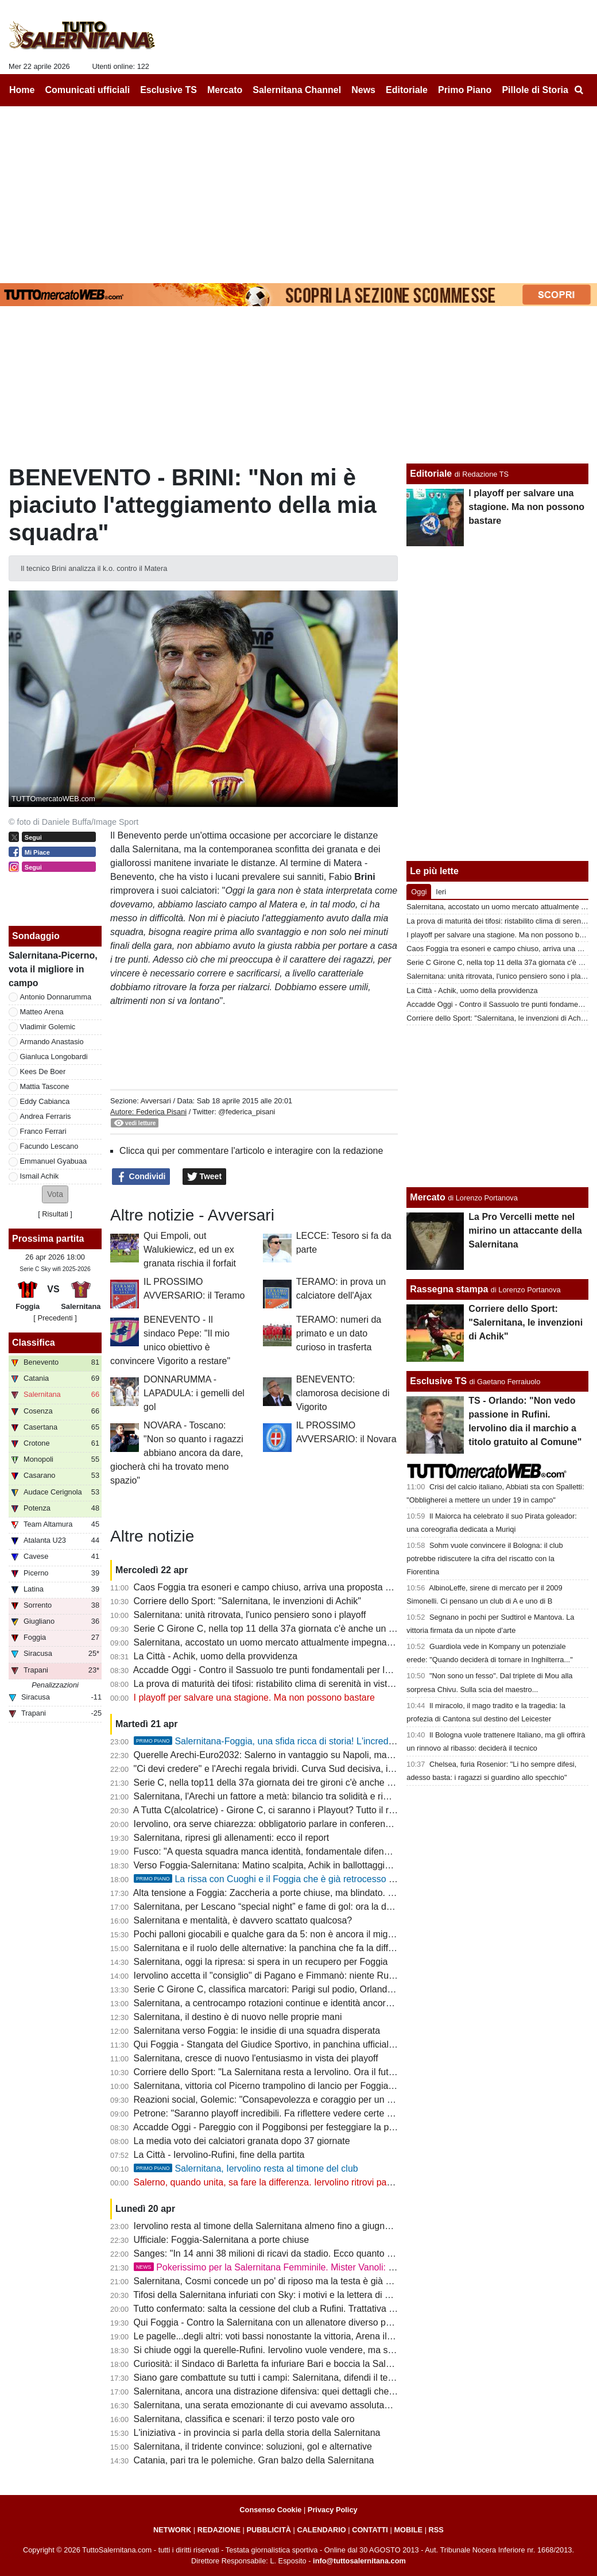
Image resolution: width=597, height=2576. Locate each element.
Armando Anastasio (52, 1041)
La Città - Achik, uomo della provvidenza (215, 1656)
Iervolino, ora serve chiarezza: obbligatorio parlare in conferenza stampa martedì (298, 1824)
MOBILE (408, 2529)
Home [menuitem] (21, 90)
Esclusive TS (438, 1381)
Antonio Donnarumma (55, 996)
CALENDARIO (321, 2529)
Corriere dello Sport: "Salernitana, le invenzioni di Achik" (247, 1601)
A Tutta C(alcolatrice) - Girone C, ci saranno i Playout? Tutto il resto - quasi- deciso (300, 1810)
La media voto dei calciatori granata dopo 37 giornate (242, 2141)
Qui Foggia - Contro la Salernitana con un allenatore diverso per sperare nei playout (304, 2322)
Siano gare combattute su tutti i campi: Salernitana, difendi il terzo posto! (281, 2377)
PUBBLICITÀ (268, 2529)
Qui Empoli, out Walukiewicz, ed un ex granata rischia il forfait (190, 1249)
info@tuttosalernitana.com (359, 2560)
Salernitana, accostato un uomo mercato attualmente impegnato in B (273, 1642)
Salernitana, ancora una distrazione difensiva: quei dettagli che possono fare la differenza (315, 2391)
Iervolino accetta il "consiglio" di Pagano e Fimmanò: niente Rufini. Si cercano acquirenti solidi (324, 1975)
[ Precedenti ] (54, 1318)
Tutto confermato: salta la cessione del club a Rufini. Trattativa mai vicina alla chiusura (308, 2309)
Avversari (156, 1100)
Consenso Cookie (270, 2509)
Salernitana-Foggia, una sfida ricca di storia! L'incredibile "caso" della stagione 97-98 (326, 1741)
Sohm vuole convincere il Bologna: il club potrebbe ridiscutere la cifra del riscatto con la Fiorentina (484, 1558)
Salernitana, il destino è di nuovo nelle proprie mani (238, 2017)
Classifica (33, 1342)
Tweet (204, 1177)
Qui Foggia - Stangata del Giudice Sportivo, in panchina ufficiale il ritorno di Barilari (302, 2044)
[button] (55, 1194)
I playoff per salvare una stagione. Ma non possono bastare (254, 1697)
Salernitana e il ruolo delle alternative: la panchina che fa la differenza (275, 1948)
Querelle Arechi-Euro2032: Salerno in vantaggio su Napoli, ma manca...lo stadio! (298, 1755)
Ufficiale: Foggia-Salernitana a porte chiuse (221, 2240)
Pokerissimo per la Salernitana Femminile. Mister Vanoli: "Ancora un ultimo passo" (312, 2267)
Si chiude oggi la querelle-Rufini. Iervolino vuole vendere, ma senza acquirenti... (296, 2350)
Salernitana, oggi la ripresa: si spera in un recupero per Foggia (261, 1962)
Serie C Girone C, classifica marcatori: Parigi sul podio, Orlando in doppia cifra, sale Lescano (322, 1989)
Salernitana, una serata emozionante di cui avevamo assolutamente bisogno (289, 2405)
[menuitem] (578, 90)
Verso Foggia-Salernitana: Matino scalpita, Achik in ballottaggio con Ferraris (287, 1865)
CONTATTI (370, 2529)
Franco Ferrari (43, 1131)
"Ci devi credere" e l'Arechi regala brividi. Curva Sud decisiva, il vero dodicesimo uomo (309, 1769)
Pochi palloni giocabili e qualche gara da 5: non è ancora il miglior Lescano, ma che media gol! (326, 1934)
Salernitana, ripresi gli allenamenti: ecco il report (231, 1838)
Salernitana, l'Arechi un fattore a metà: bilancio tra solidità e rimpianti (273, 1796)
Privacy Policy (333, 2509)
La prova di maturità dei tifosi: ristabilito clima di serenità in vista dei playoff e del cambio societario (333, 1684)
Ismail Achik (39, 1176)
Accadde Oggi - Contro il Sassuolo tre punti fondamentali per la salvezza (280, 1670)
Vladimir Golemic (48, 1026)
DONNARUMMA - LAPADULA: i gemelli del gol (194, 1393)
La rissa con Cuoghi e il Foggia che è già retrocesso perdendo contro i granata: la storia (333, 1879)
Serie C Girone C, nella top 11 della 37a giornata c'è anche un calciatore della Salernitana (316, 1628)
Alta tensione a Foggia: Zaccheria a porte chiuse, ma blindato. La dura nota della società (313, 1893)
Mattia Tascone (44, 1086)
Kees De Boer (43, 1071)
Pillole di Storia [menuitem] (535, 90)
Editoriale (431, 473)
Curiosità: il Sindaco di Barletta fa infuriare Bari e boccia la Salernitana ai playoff (296, 2364)
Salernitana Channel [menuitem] (297, 90)
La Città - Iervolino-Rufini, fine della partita (219, 2155)
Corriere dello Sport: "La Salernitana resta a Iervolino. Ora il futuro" (269, 2072)
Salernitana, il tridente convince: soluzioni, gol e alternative (253, 2446)
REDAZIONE (219, 2529)
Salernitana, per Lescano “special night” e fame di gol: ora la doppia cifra (281, 1906)
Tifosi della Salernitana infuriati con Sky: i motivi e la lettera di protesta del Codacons (304, 2295)
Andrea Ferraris (45, 1116)
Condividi (141, 1177)
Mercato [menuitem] (224, 90)
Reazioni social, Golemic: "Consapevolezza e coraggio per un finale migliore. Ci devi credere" (324, 2099)
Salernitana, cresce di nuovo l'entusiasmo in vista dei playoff (256, 2058)
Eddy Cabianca (45, 1101)
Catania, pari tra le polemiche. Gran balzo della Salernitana (254, 2460)
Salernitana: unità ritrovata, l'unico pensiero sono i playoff (250, 1615)
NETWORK (172, 2529)
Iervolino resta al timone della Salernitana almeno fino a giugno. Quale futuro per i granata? (319, 2226)
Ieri (441, 891)
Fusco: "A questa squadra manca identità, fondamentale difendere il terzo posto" (297, 1851)
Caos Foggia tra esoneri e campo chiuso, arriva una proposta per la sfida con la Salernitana (320, 1587)
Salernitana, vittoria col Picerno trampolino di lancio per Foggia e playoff (279, 2086)
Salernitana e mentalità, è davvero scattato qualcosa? (243, 1920)
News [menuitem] (363, 90)
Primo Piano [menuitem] (464, 90)
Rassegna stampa (449, 1289)
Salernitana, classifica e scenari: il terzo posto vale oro (244, 2419)
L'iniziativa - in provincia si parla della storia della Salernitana (257, 2433)
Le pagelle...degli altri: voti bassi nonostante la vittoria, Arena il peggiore (279, 2336)
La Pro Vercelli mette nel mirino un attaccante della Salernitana (525, 1230)
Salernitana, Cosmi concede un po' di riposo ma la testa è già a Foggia (277, 2281)
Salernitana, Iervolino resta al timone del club (246, 2168)
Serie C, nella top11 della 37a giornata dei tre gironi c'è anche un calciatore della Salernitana (322, 1782)
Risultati (55, 1214)
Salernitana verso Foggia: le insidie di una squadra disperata (257, 2031)
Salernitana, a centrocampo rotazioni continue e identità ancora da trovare (284, 2003)
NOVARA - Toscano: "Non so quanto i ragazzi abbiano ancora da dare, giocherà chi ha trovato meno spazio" (176, 1452)
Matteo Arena (42, 1011)
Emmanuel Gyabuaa (53, 1161)
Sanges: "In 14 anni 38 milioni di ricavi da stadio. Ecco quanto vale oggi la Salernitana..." (314, 2253)
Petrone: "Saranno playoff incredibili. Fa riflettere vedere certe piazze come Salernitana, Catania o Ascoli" (348, 2113)
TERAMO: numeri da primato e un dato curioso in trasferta (338, 1333)
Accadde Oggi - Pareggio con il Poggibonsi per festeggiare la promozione (282, 2127)
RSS (436, 2529)
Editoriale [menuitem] (407, 90)
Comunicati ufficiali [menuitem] (87, 90)
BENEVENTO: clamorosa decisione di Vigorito (343, 1393)
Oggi (419, 891)
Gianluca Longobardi (54, 1056)
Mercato (427, 1197)
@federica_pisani (246, 1111)
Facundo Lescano (49, 1146)
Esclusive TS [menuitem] (168, 90)
